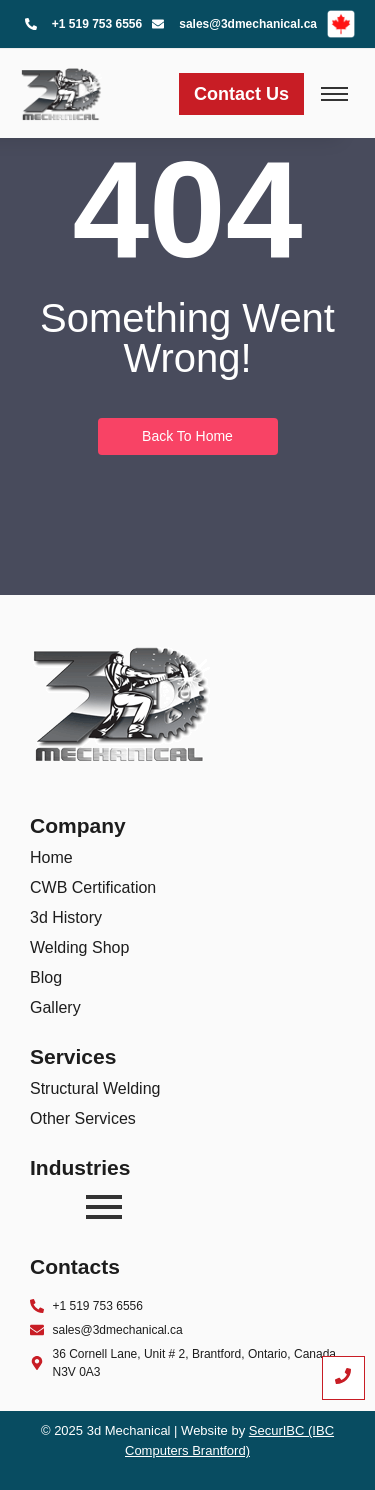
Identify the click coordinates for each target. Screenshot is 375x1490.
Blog (46, 977)
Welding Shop (79, 947)
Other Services (83, 1118)
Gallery (55, 1007)
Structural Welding (95, 1088)
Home (51, 857)
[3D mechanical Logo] (61, 90)
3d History (66, 917)
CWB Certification (93, 887)
